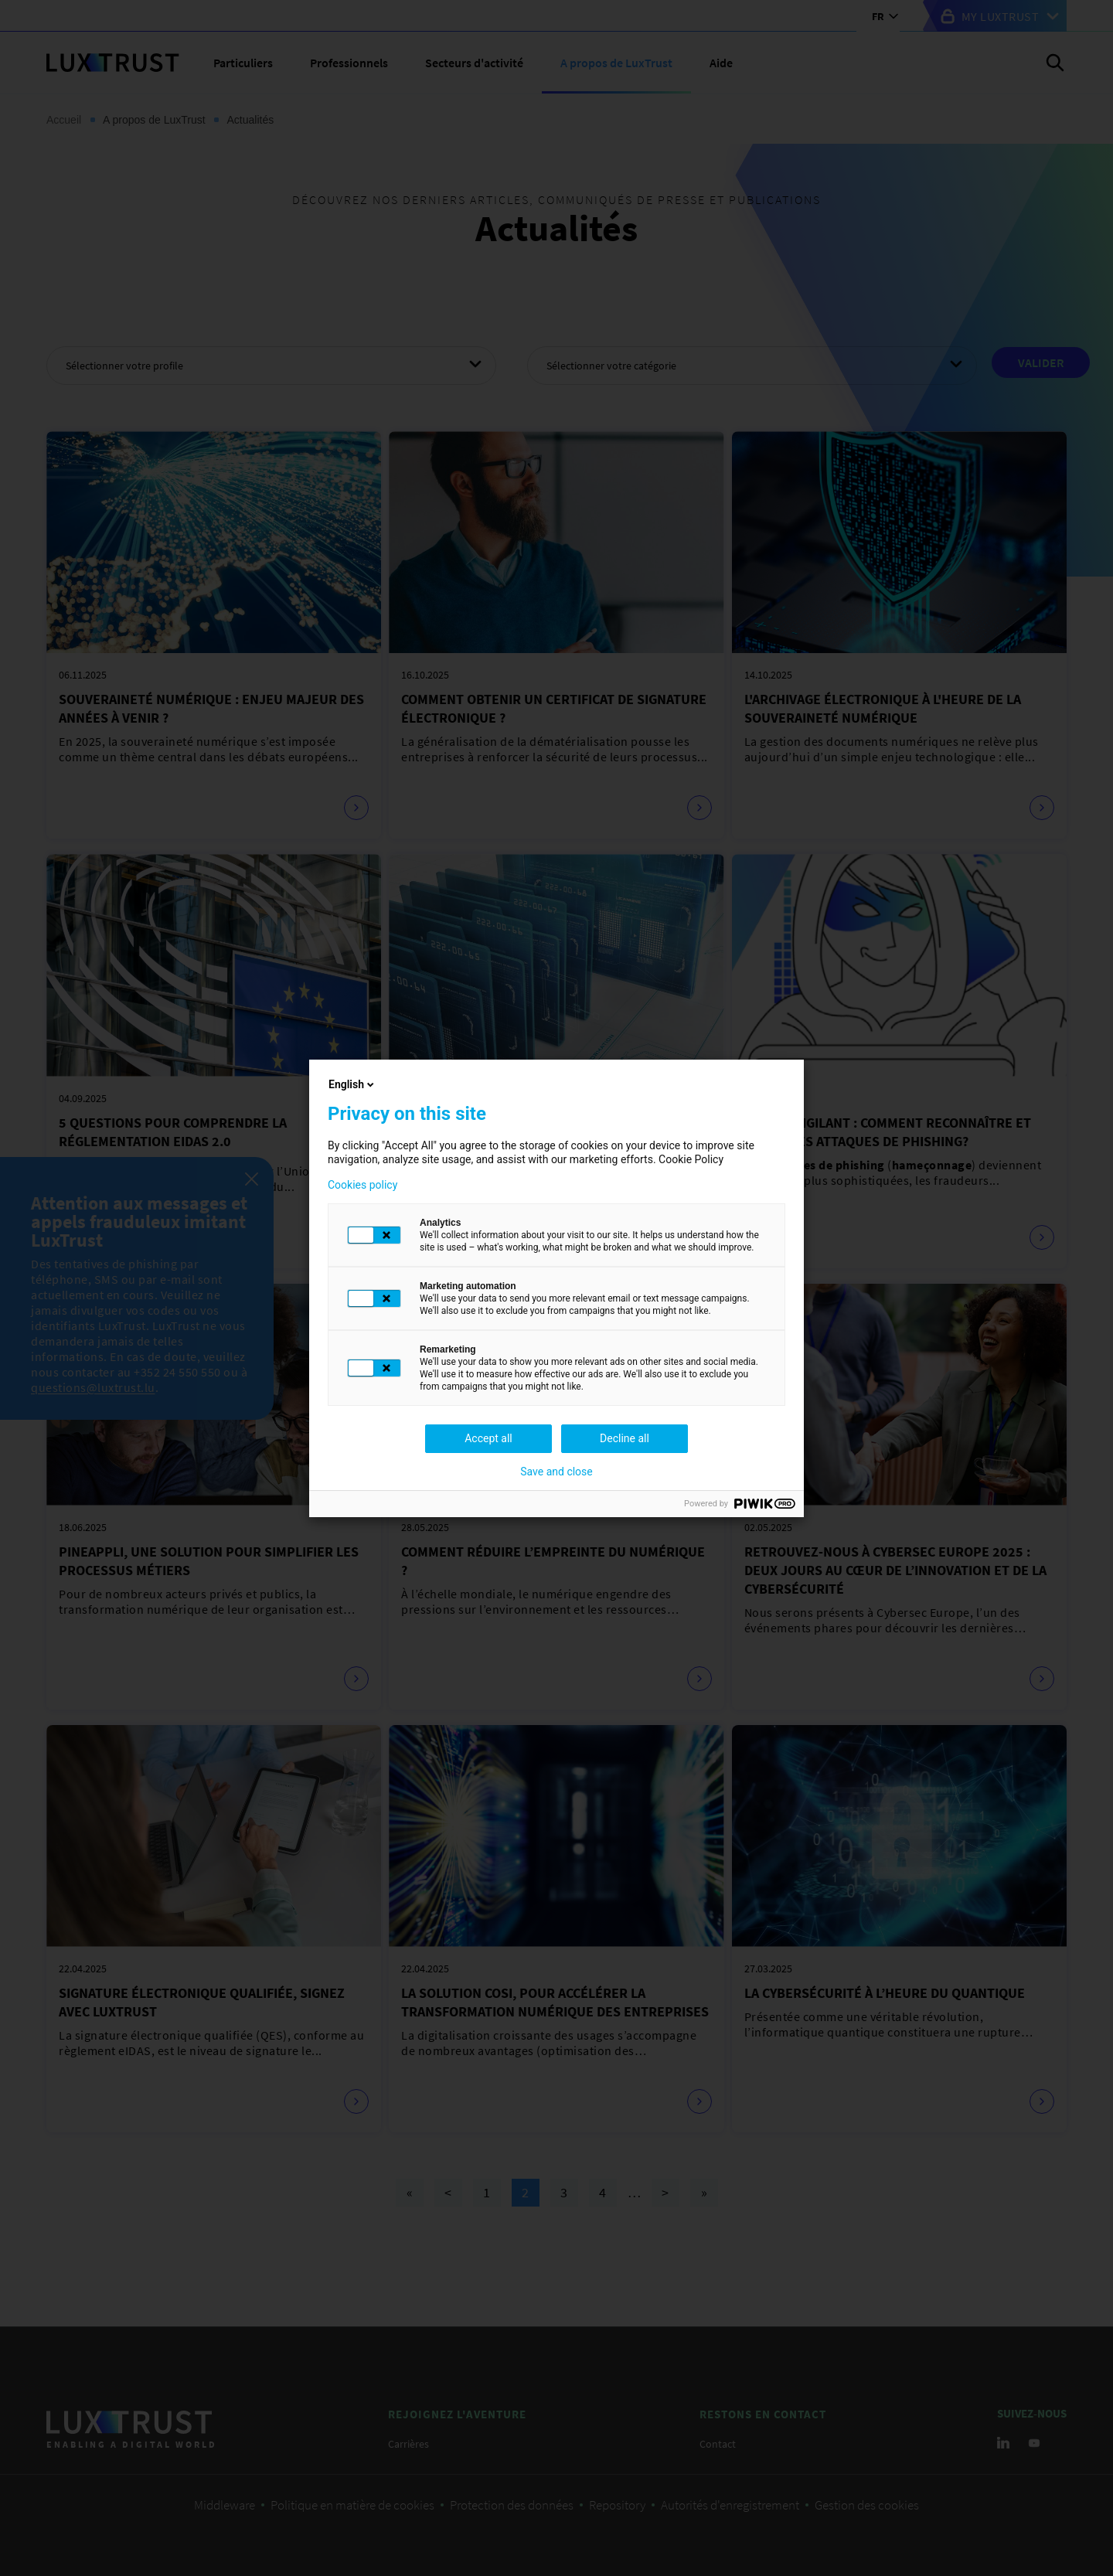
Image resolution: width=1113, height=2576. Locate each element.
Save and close (556, 1471)
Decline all (624, 1438)
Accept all (488, 1438)
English (352, 1084)
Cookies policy (362, 1185)
